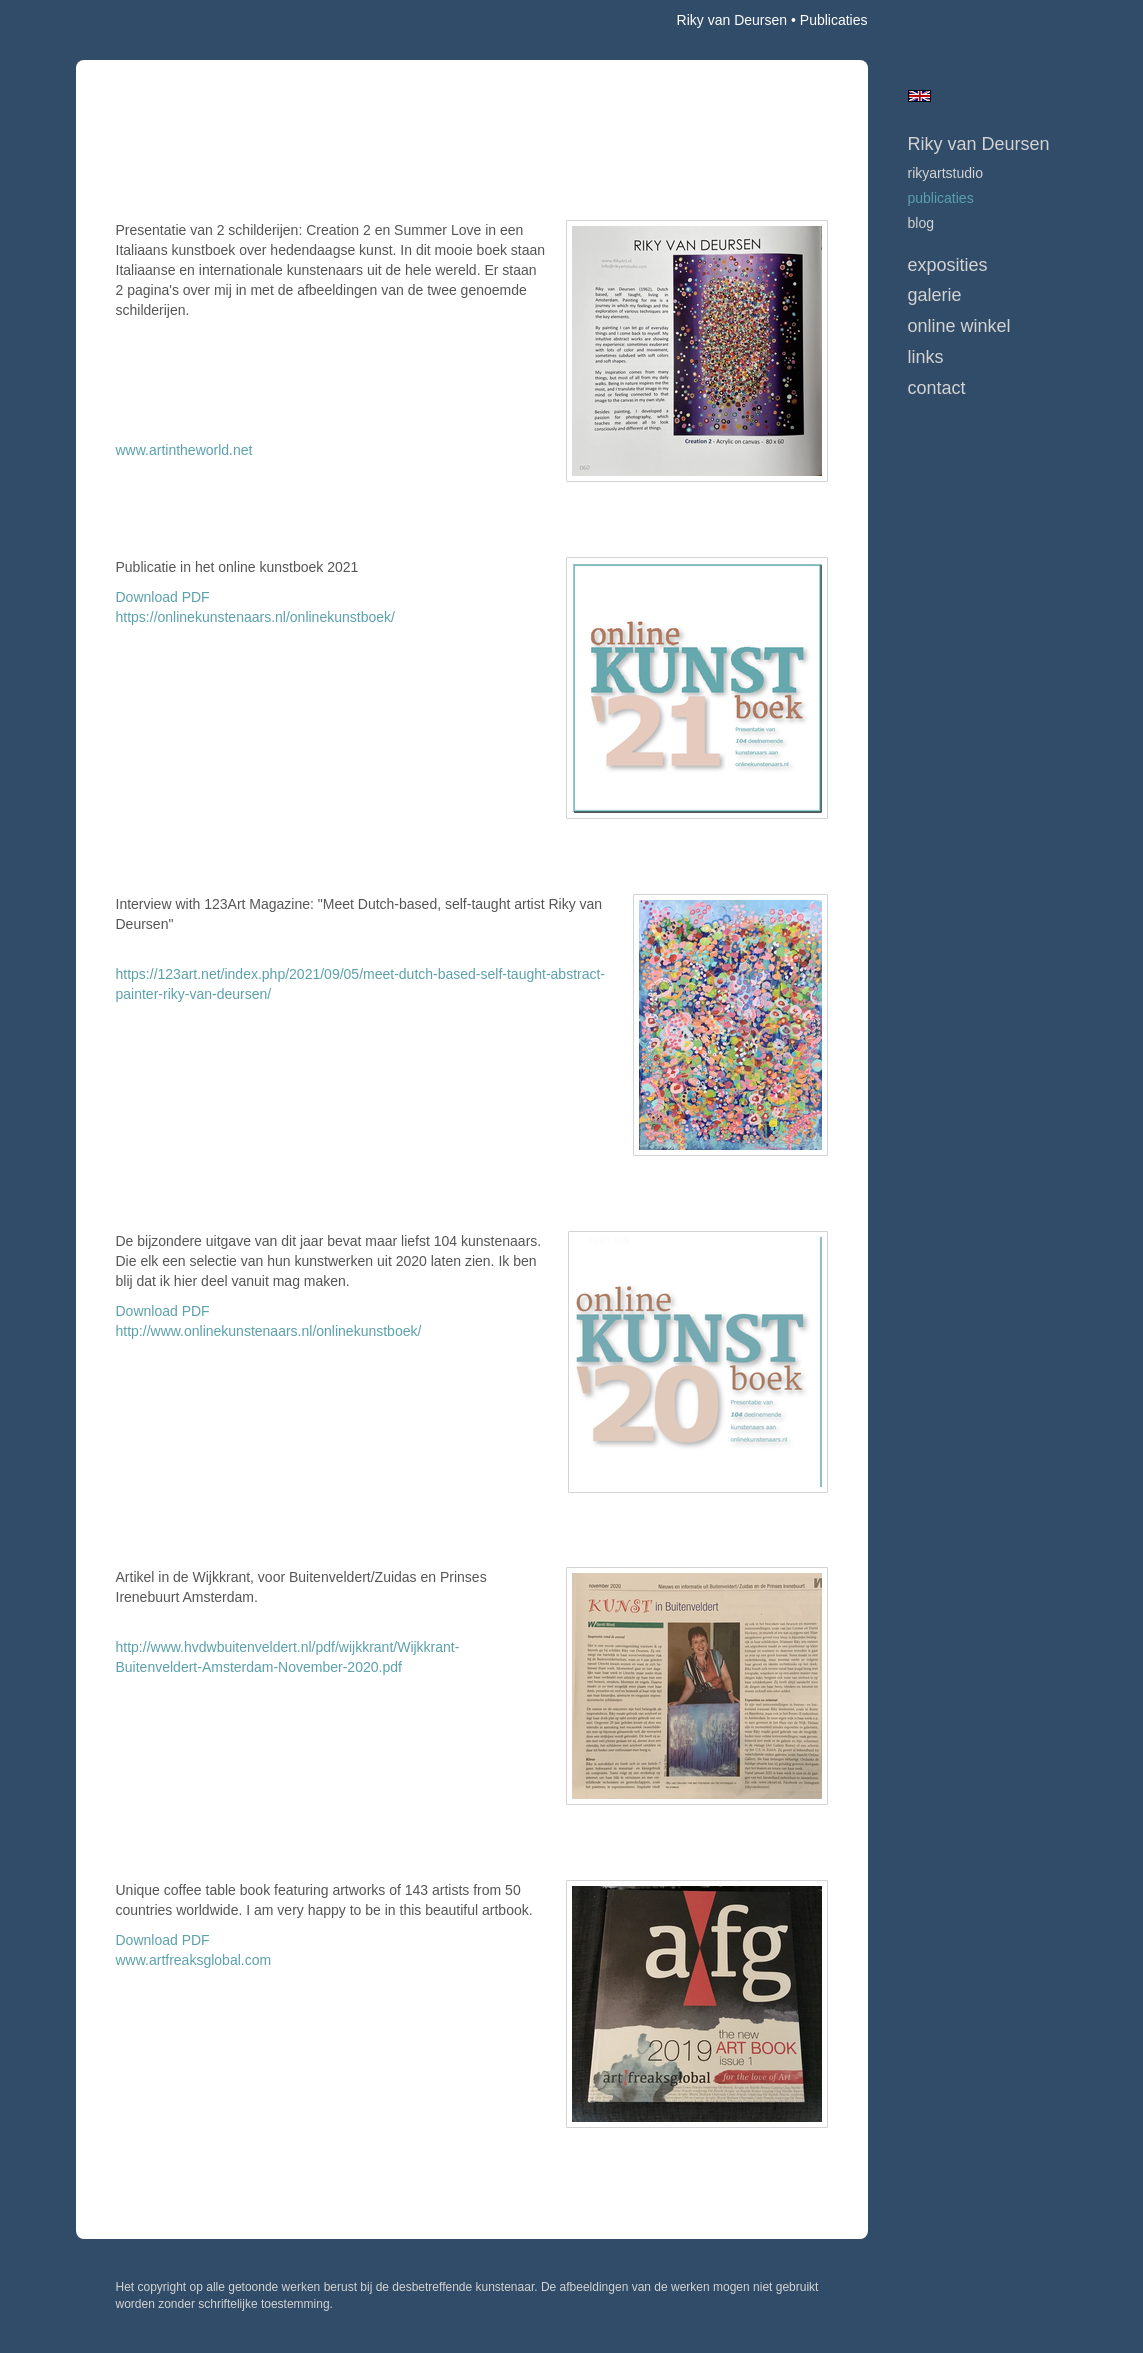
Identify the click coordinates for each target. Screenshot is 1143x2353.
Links (926, 357)
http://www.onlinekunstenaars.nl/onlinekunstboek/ (269, 1331)
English (919, 96)
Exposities (948, 265)
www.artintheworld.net (184, 450)
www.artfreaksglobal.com (194, 1960)
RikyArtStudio (945, 173)
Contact (937, 388)
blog (921, 223)
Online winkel (959, 326)
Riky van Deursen (732, 20)
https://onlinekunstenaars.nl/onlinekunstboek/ (255, 617)
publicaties (941, 198)
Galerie (935, 295)
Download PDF (163, 597)
